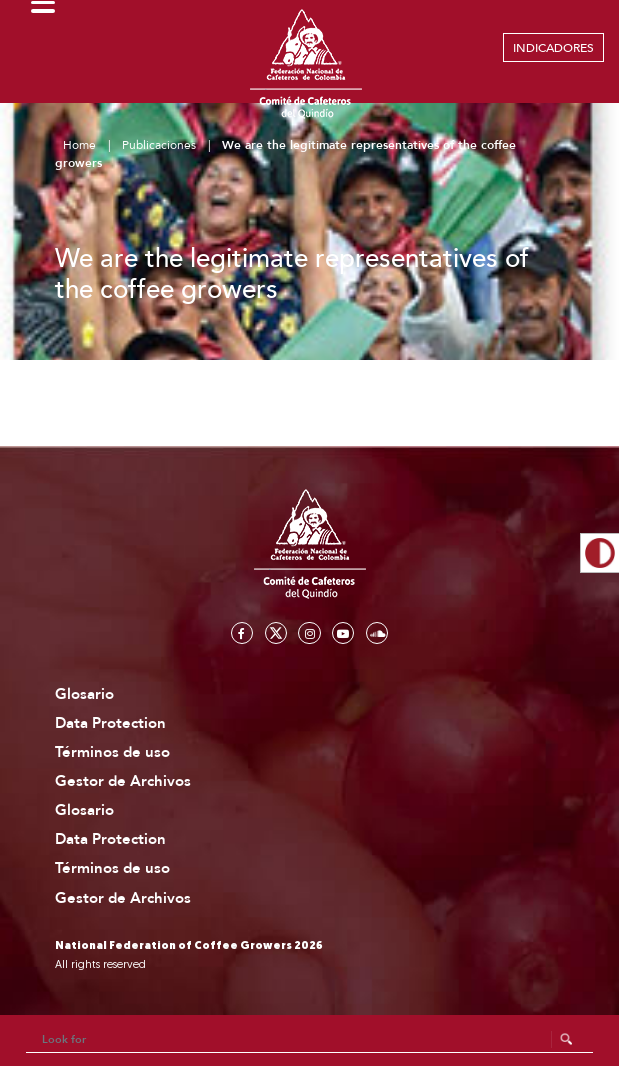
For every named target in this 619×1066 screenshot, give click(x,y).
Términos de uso (112, 752)
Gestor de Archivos (123, 781)
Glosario (84, 694)
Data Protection (110, 723)
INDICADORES (553, 48)
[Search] (310, 1040)
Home (79, 145)
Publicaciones (159, 145)
